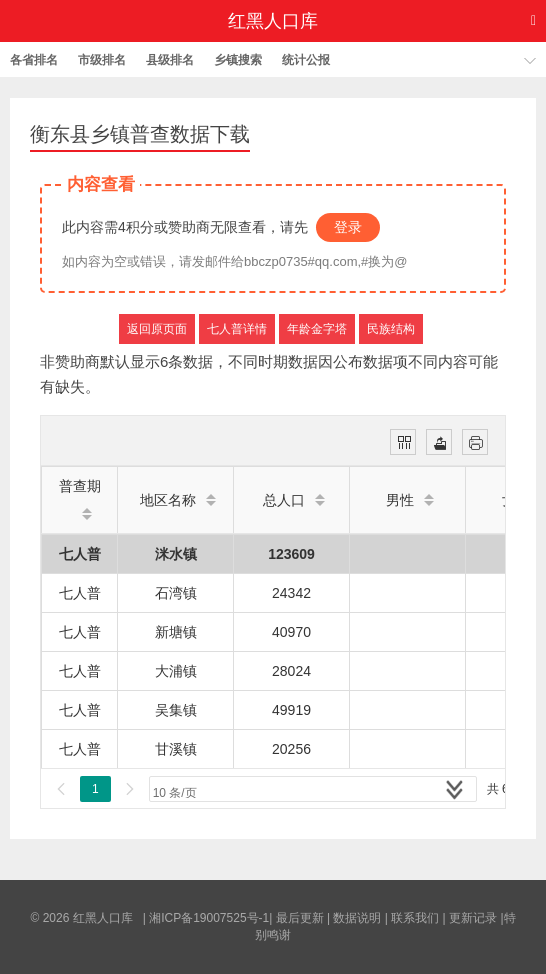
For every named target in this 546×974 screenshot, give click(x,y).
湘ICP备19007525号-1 (209, 918)
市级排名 (102, 60)
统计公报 (306, 60)
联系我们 (415, 918)
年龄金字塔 (317, 329)
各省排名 (34, 60)
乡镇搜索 (238, 60)
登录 (348, 227)
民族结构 (391, 329)
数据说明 (357, 918)
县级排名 (170, 60)
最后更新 (300, 918)
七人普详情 (237, 329)
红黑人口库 (273, 21)
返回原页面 (157, 329)
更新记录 (473, 918)
